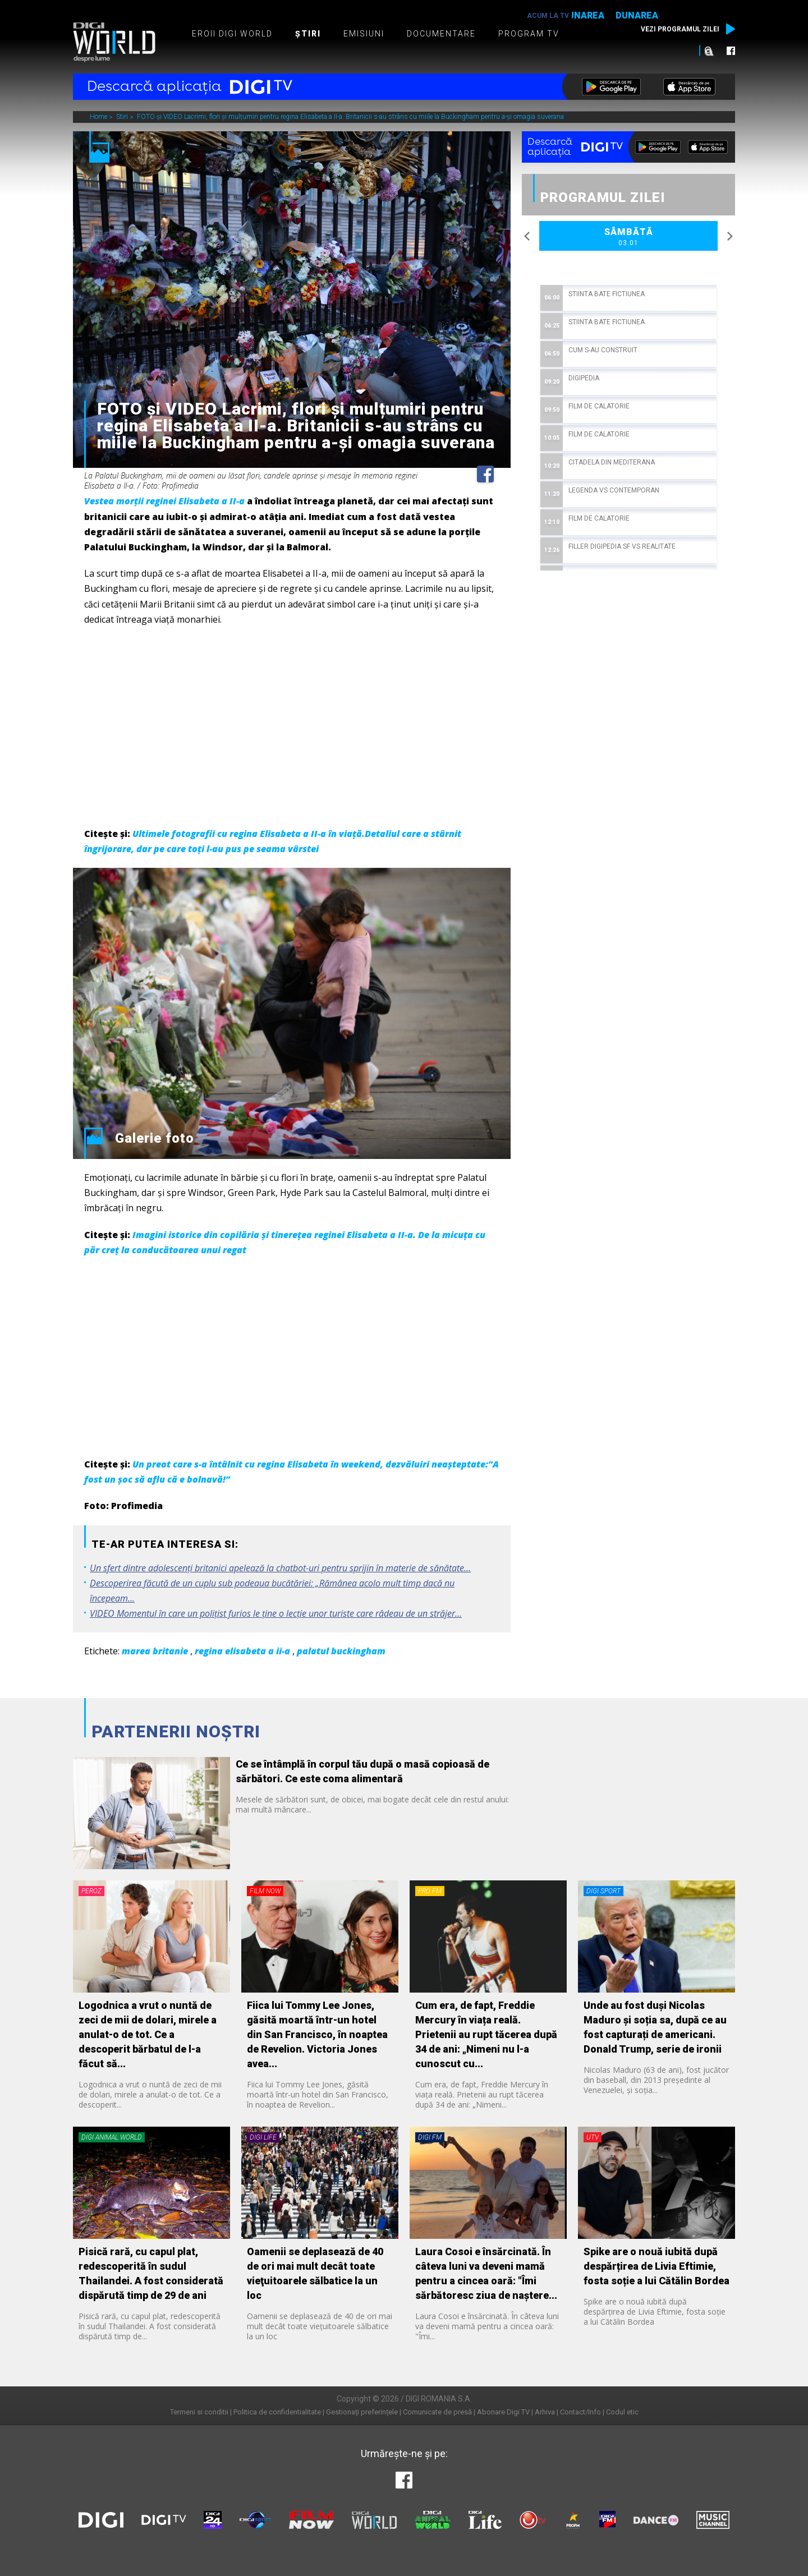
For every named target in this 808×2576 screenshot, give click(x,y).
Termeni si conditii (199, 2412)
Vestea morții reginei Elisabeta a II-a (164, 501)
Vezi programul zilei (680, 29)
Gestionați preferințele (362, 2412)
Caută (708, 50)
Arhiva (545, 2412)
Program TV (528, 33)
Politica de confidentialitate (277, 2412)
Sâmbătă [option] (628, 237)
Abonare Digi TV (503, 2412)
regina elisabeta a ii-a (242, 1651)
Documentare (441, 33)
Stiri (123, 117)
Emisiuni (363, 33)
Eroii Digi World (232, 33)
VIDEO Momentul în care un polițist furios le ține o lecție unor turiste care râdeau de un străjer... (276, 1613)
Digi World (114, 42)
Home (99, 117)
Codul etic (622, 2412)
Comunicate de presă (437, 2412)
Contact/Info (580, 2412)
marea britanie (155, 1651)
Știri (308, 33)
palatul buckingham (341, 1651)
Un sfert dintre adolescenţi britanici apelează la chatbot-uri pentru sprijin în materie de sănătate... (280, 1568)
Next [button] (729, 236)
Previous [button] (527, 236)
